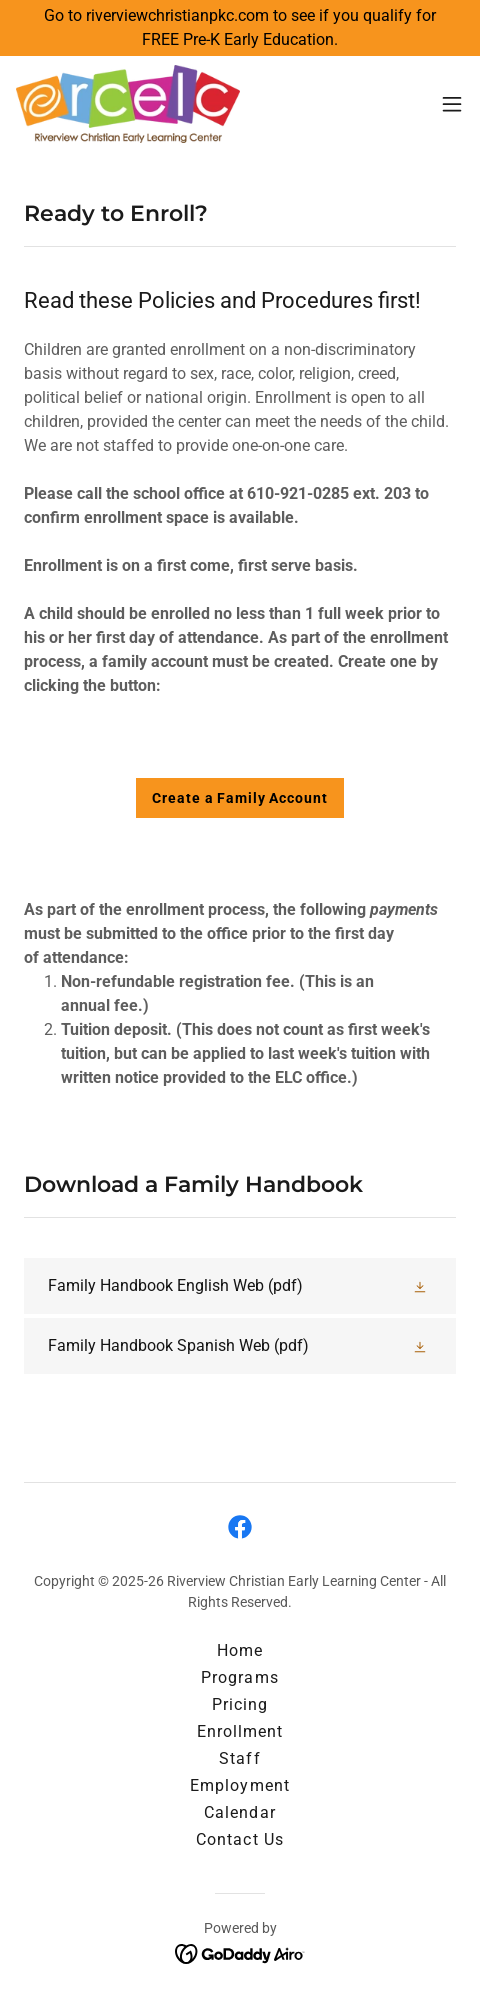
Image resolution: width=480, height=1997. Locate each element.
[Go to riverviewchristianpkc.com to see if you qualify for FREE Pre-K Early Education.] (240, 28)
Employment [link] (239, 1785)
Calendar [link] (239, 1812)
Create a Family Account (239, 798)
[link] (128, 104)
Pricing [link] (240, 1704)
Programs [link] (239, 1677)
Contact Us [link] (239, 1839)
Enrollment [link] (240, 1731)
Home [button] (240, 1650)
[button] (452, 104)
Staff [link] (239, 1758)
